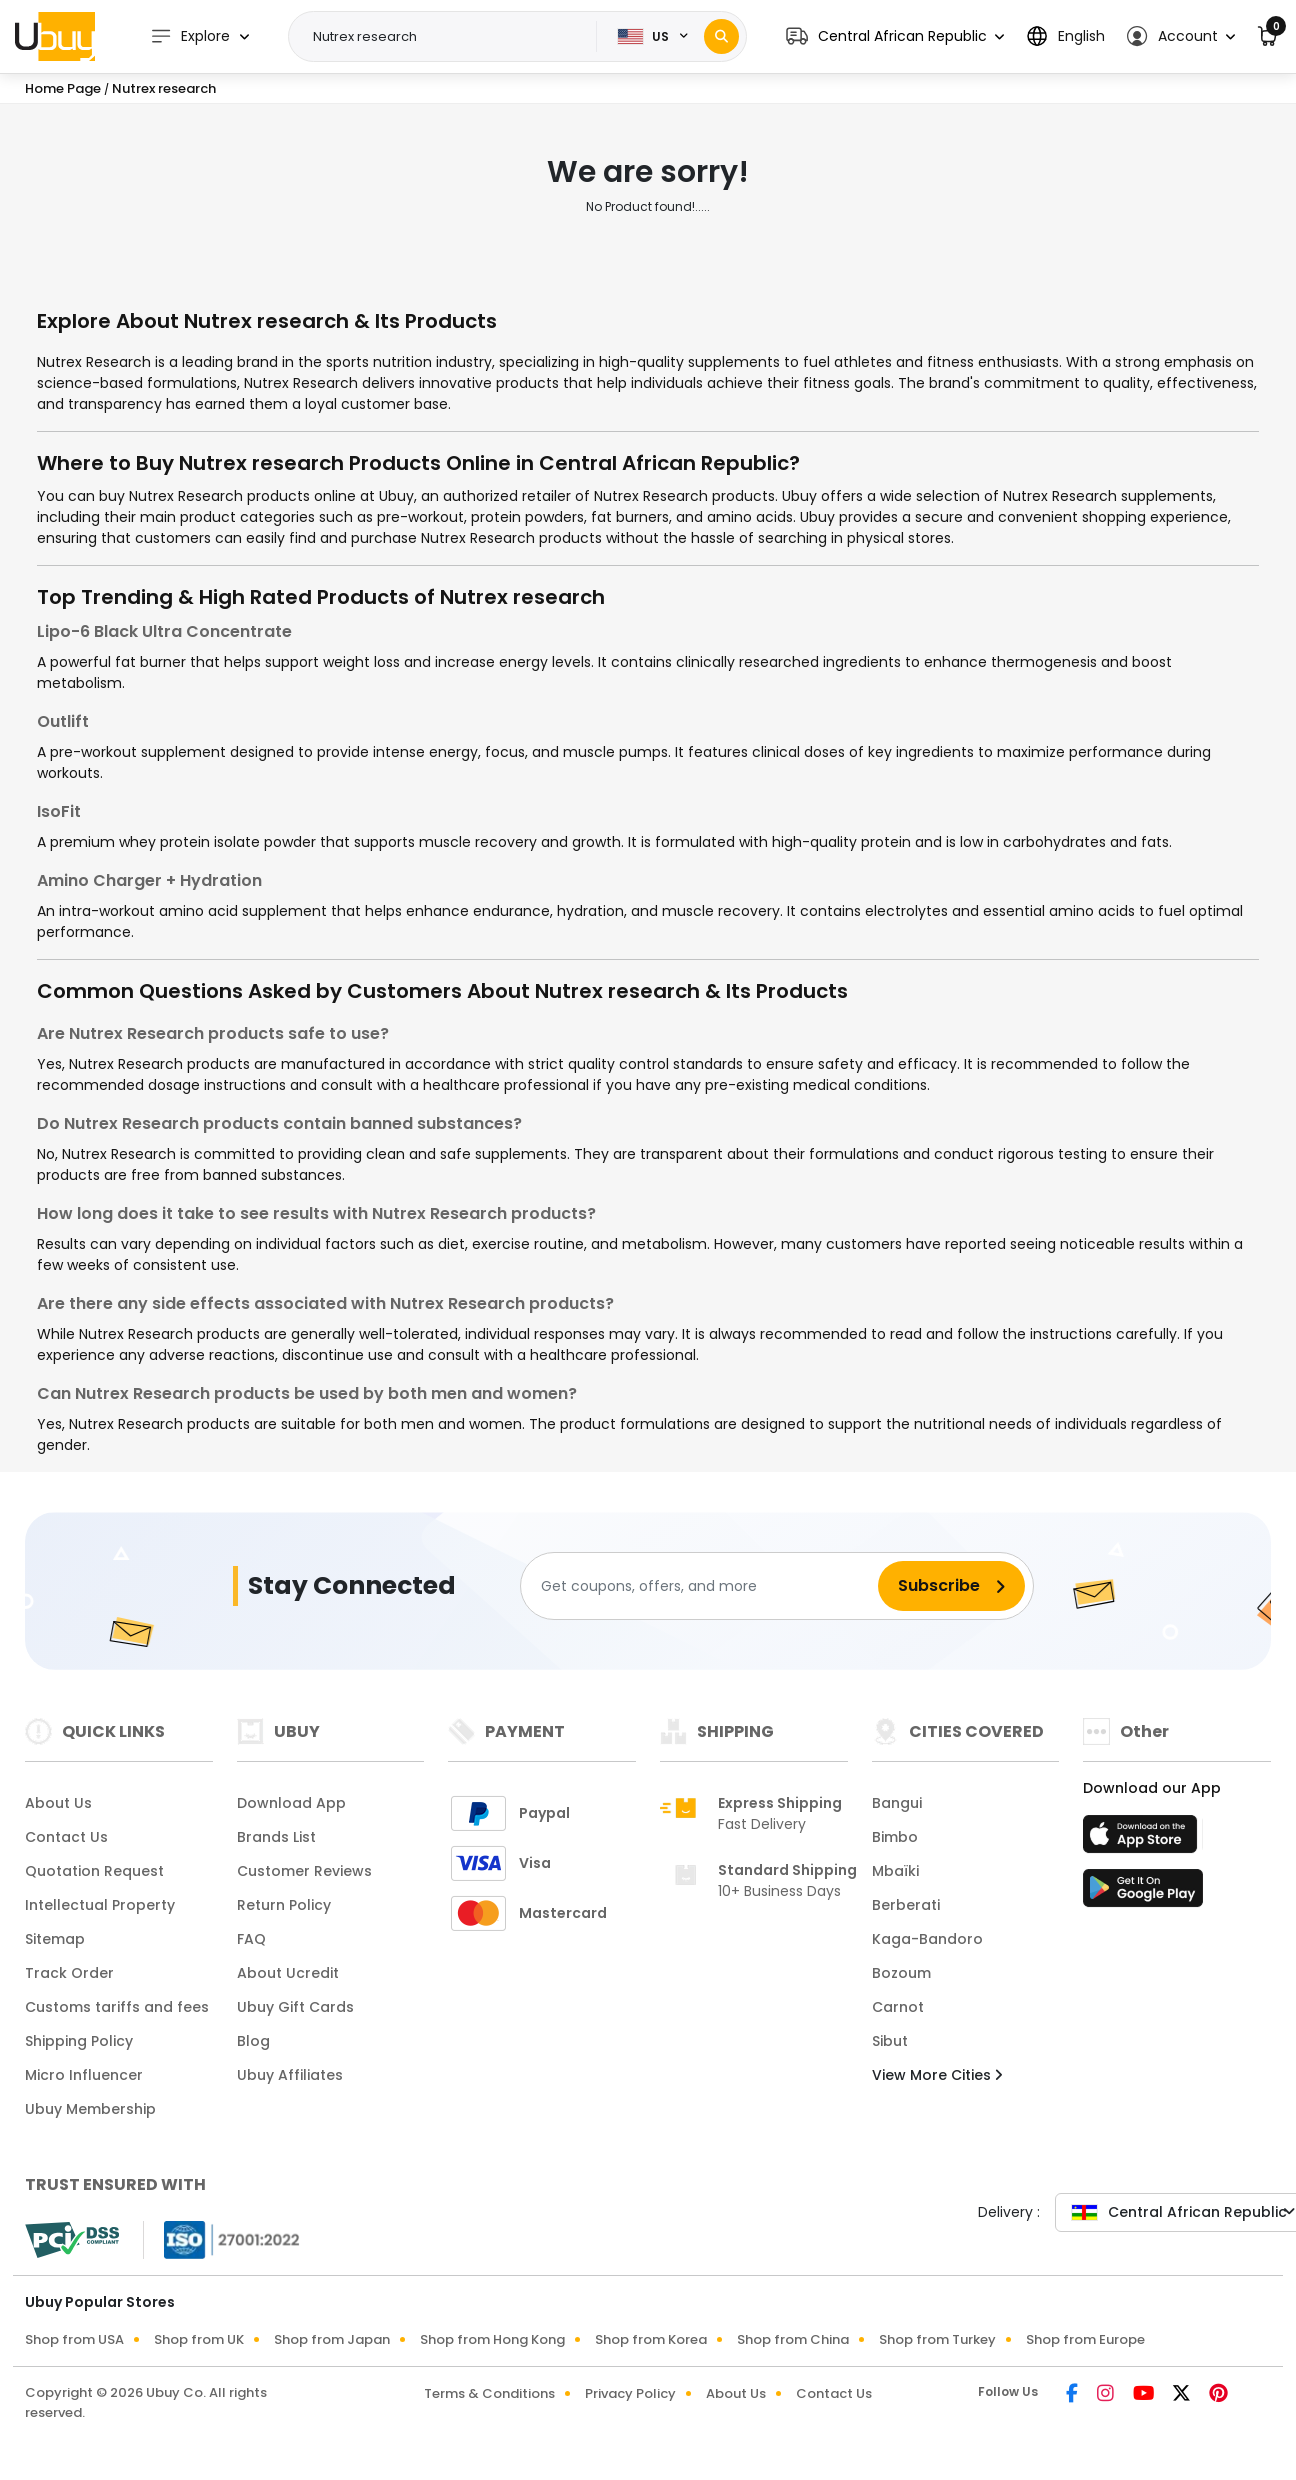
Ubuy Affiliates (290, 2075)
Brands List (276, 1837)
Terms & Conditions (489, 2393)
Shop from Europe (1085, 2339)
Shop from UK (199, 2339)
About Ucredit (288, 1973)
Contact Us (66, 1837)
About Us (58, 1803)
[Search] (721, 36)
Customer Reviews (304, 1871)
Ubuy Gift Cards (295, 2007)
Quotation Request (94, 1871)
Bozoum (901, 1973)
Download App (291, 1803)
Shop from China (793, 2339)
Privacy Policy (630, 2393)
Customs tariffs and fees (117, 2007)
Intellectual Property (100, 1905)
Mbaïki (895, 1871)
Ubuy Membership (90, 2109)
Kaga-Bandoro (927, 1939)
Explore (190, 36)
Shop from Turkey (937, 2339)
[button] (895, 36)
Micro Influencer (84, 2075)
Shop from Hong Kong (492, 2339)
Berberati (906, 1905)
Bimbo (895, 1837)
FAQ (251, 1939)
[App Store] (1143, 1840)
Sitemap (55, 1939)
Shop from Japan (332, 2339)
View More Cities (937, 2075)
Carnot (898, 2007)
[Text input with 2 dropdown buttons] (449, 37)
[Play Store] (1143, 1894)
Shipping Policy (79, 2041)
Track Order (69, 1973)
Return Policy (284, 1905)
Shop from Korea (651, 2339)
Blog (253, 2041)
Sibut (890, 2041)
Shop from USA (74, 2339)
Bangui (897, 1803)
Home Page (63, 88)
